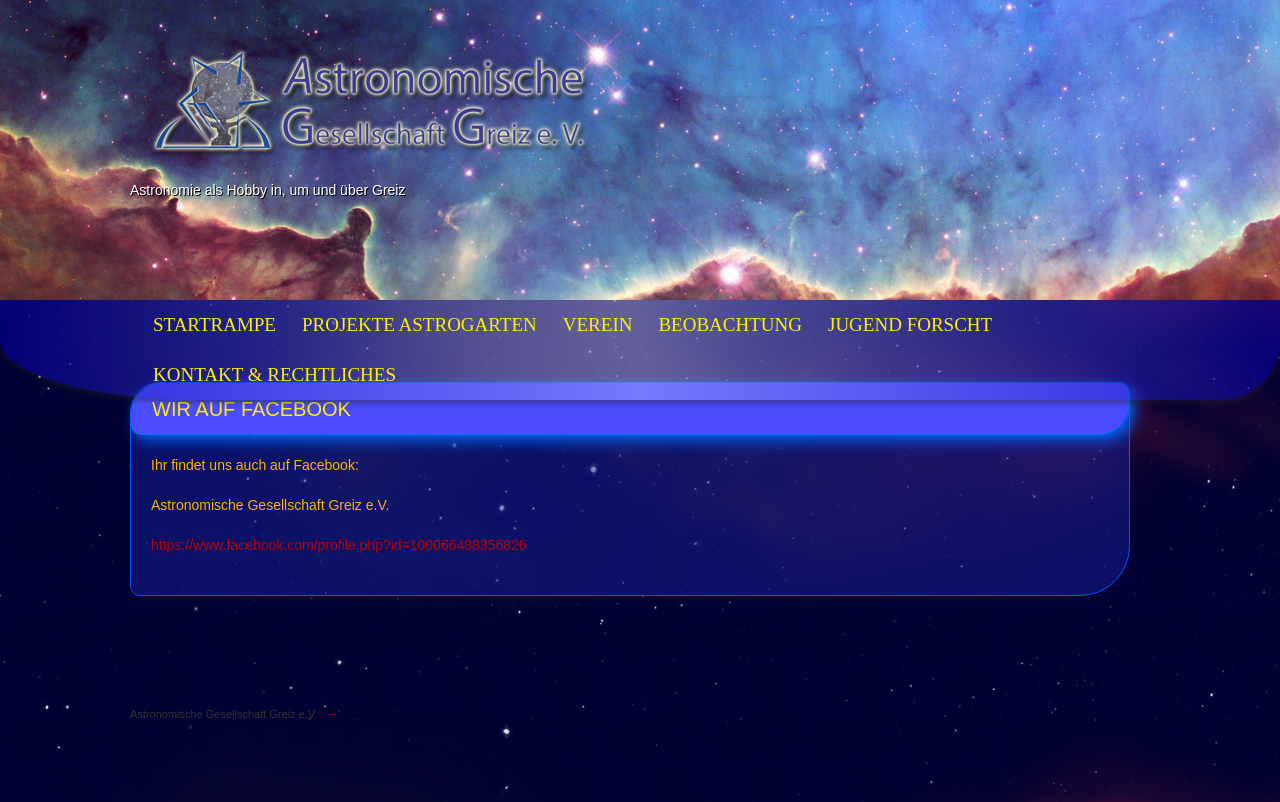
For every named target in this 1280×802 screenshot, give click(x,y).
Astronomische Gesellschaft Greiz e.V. (223, 714)
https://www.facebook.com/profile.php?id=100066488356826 (339, 545)
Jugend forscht (910, 324)
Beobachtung (730, 324)
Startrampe (214, 324)
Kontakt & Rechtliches (274, 374)
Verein (598, 324)
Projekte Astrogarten (419, 324)
